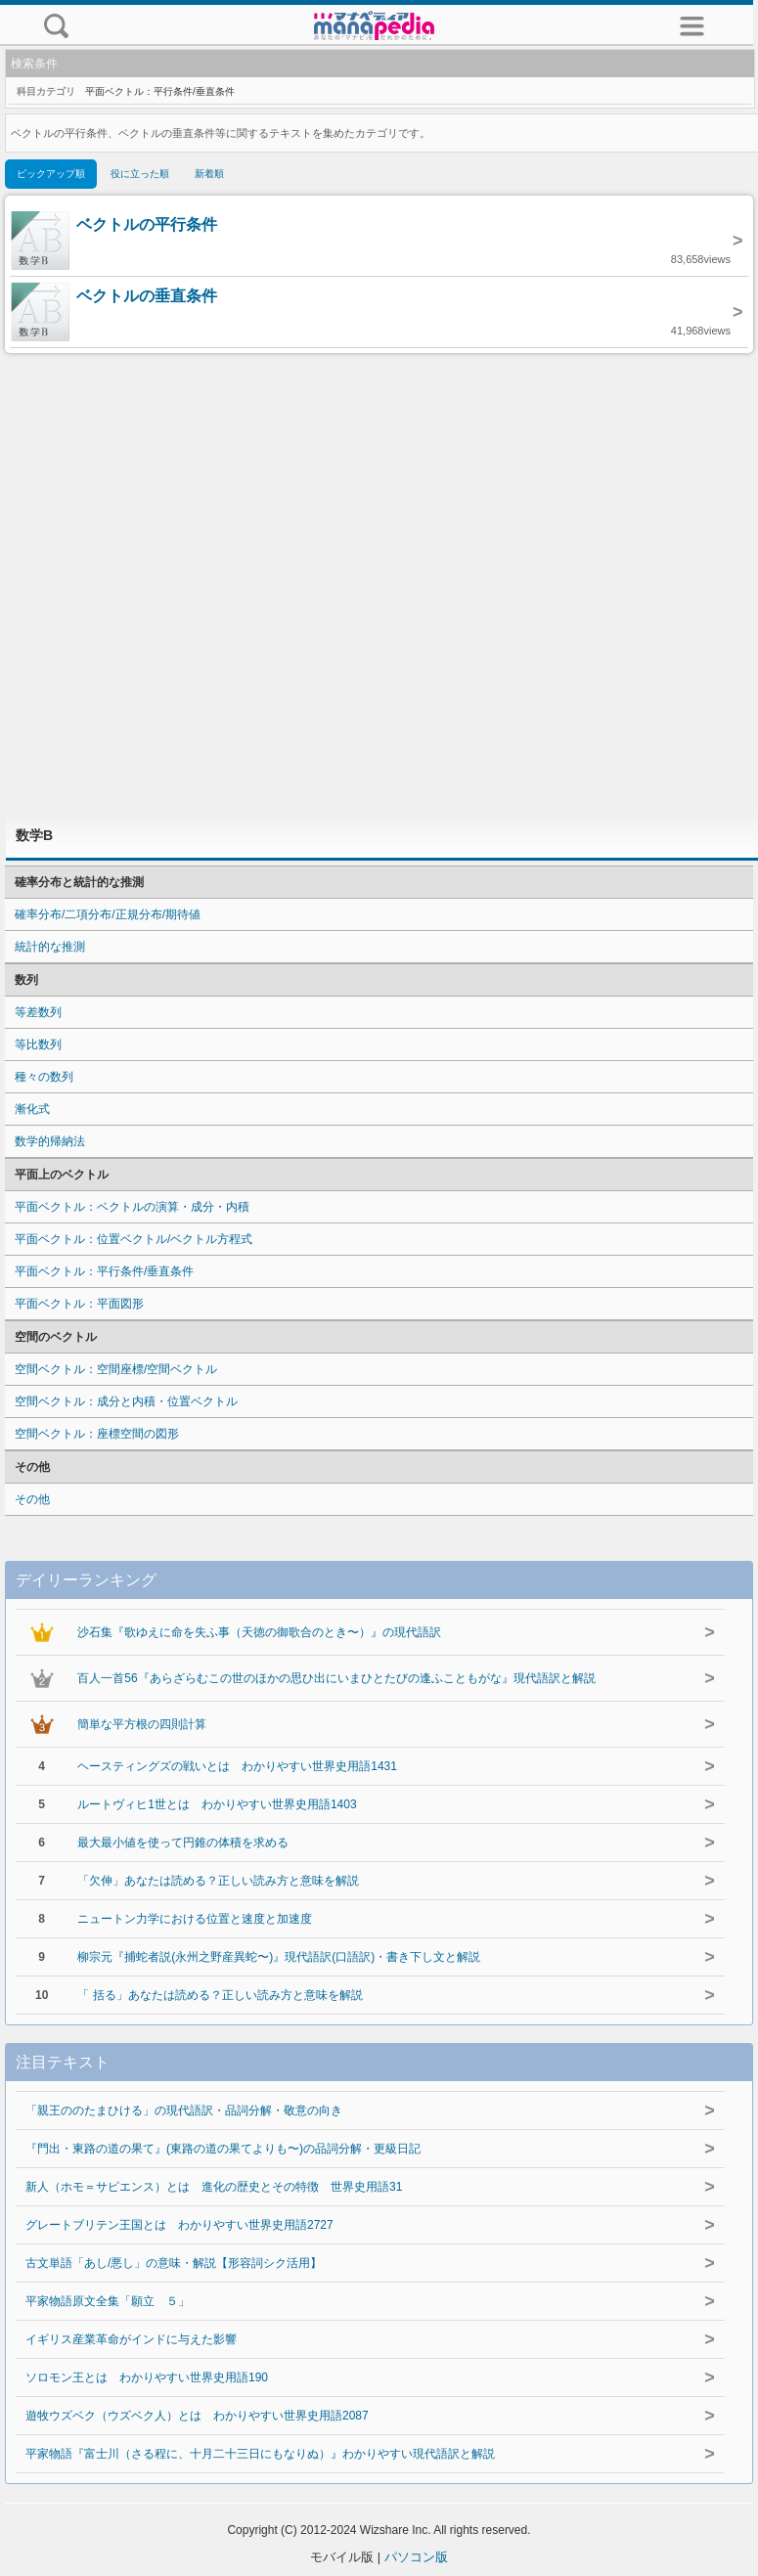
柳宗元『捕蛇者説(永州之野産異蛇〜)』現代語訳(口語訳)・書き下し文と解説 (278, 1957)
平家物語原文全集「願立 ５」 (107, 2301)
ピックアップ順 (51, 173)
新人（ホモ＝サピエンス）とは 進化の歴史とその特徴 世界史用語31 (213, 2187)
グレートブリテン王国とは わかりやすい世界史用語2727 (179, 2225)
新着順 (209, 173)
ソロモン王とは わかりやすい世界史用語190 (146, 2377)
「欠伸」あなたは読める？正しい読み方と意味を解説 (218, 1881)
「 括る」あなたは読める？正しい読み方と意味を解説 (219, 1995)
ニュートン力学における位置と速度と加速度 (194, 1919)
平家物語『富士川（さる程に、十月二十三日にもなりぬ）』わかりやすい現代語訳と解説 (260, 2454)
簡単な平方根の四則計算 (141, 1724)
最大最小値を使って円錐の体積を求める (183, 1842)
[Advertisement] (379, 583)
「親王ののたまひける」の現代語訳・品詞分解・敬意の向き (183, 2110)
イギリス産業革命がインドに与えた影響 (131, 2339)
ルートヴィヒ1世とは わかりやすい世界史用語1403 (216, 1804)
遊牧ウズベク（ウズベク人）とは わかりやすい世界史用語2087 (197, 2415)
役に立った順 (140, 173)
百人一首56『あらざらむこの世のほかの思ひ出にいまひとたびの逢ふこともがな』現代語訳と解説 (336, 1678)
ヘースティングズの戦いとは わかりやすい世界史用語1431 (237, 1766)
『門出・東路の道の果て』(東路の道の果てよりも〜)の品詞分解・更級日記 (223, 2148)
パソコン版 (416, 2557)
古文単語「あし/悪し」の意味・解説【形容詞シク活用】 (173, 2263)
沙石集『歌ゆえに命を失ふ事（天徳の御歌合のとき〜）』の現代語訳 (259, 1632)
